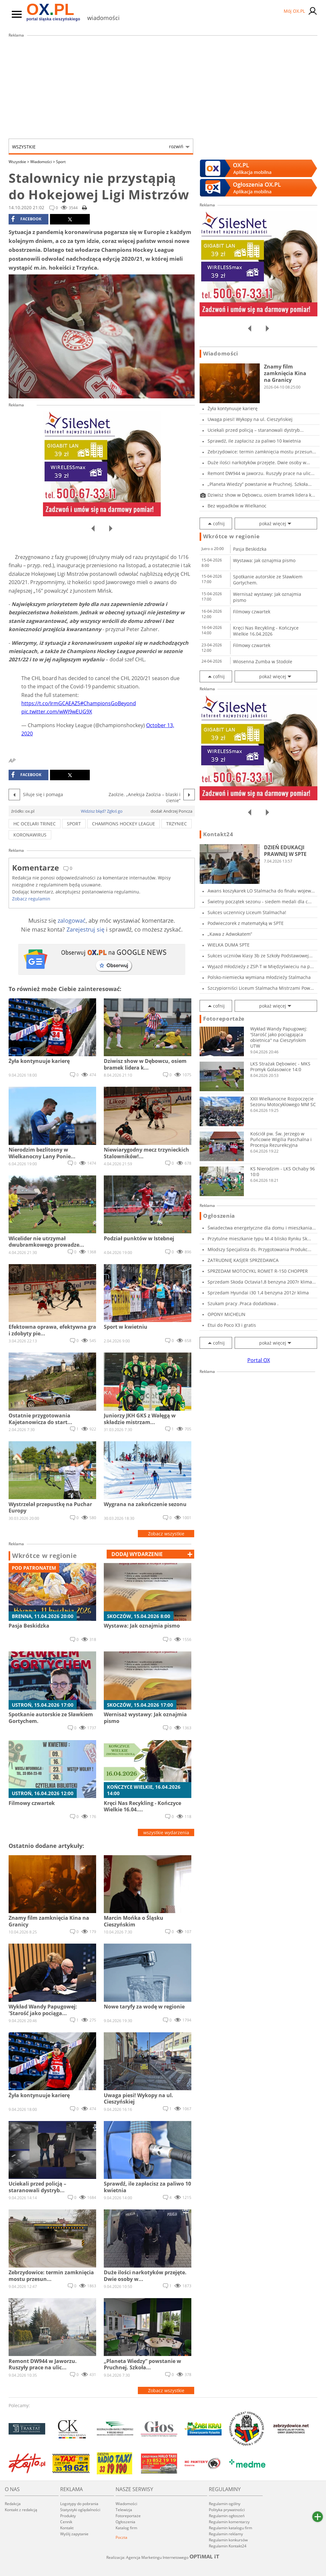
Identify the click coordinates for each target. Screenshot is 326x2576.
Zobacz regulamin (31, 899)
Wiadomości (42, 161)
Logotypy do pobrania (79, 2503)
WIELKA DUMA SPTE (229, 945)
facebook (26, 219)
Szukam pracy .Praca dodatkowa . (243, 1303)
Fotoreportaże (223, 1019)
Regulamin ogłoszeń (226, 2515)
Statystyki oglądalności (80, 2509)
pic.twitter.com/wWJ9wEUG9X (56, 711)
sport (74, 824)
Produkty (68, 2515)
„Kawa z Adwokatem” (230, 934)
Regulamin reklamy (226, 2534)
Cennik (66, 2521)
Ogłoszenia (219, 1216)
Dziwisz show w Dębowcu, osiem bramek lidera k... (261, 495)
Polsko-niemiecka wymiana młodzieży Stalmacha (259, 977)
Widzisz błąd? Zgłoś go (102, 811)
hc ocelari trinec (34, 824)
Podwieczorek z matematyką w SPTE (246, 923)
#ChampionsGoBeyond (108, 703)
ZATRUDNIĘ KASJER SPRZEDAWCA (243, 1260)
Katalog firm (126, 2528)
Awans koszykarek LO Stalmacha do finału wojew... (261, 891)
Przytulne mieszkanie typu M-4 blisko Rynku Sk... (259, 1239)
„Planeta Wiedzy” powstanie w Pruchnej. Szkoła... (260, 484)
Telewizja (124, 2509)
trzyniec (176, 824)
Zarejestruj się (85, 929)
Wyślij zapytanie (74, 2534)
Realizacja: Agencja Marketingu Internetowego (163, 2557)
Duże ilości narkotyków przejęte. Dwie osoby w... (259, 462)
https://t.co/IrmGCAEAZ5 (50, 703)
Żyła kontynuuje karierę (233, 408)
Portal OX (258, 1360)
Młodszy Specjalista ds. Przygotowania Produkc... (259, 1249)
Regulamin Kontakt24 (227, 2546)
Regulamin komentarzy (229, 2521)
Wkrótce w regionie (44, 1556)
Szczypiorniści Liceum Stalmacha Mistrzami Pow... (261, 988)
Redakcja (13, 2503)
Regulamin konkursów (228, 2540)
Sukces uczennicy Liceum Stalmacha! (247, 912)
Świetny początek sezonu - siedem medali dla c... (260, 902)
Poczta (121, 2537)
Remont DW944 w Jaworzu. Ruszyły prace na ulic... (261, 473)
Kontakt (67, 2528)
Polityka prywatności (227, 2509)
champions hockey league (123, 824)
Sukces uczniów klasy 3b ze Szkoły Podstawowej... (260, 956)
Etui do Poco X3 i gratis (232, 1325)
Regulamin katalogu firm (230, 2528)
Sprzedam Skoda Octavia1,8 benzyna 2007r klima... (262, 1282)
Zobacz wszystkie (166, 1534)
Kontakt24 (218, 834)
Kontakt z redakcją (21, 2509)
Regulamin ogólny (224, 2503)
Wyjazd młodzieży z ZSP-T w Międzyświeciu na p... (261, 966)
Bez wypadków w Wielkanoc (237, 506)
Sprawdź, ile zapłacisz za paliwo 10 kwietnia (254, 441)
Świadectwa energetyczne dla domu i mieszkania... (262, 1228)
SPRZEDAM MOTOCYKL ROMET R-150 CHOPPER (258, 1271)
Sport (61, 161)
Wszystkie (97, 146)
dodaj (137, 1554)
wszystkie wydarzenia (166, 1832)
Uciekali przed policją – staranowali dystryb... (256, 430)
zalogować (72, 920)
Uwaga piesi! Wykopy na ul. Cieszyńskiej (250, 419)
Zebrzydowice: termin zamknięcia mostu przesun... (262, 452)
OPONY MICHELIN (226, 1314)
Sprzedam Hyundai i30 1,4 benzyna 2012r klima (258, 1293)
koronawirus (29, 835)
